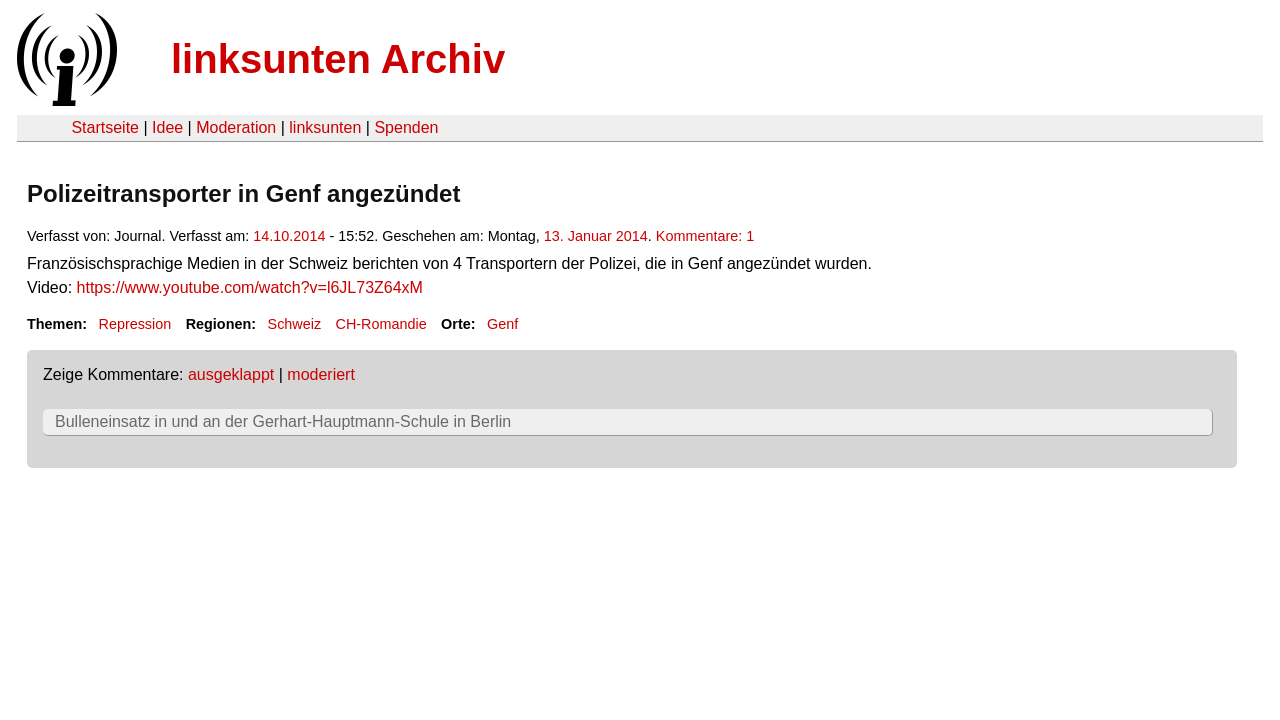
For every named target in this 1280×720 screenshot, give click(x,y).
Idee (167, 127)
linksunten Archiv (338, 59)
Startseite (105, 127)
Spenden (406, 127)
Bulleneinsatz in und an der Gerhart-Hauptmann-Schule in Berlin (283, 421)
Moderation (236, 127)
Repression (134, 324)
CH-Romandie (381, 324)
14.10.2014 (289, 236)
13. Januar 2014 (596, 236)
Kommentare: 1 (705, 236)
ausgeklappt (231, 374)
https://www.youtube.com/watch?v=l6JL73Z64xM (250, 287)
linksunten (325, 127)
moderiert (321, 374)
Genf (502, 324)
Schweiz (295, 324)
